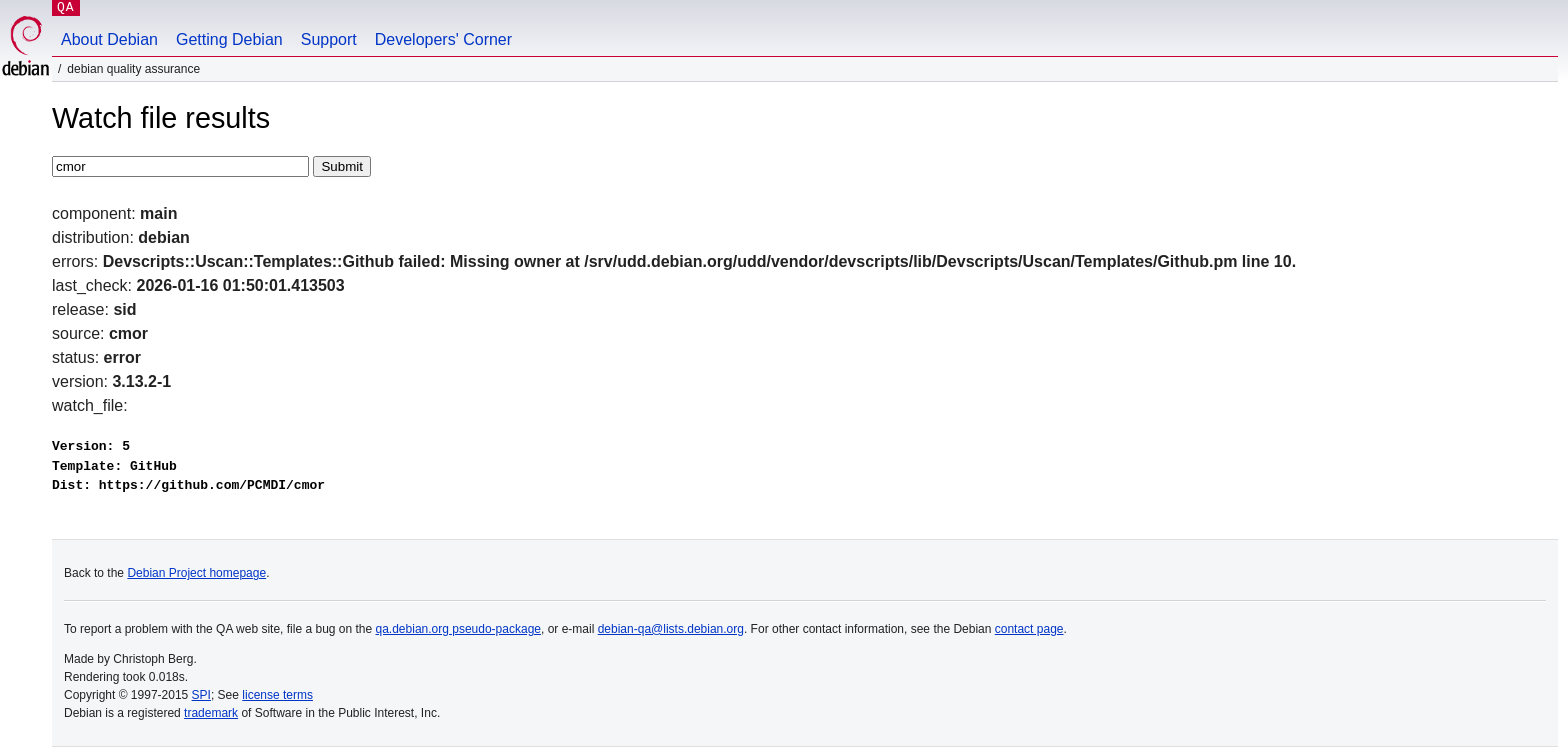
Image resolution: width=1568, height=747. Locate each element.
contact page (1029, 629)
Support (329, 39)
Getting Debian (229, 39)
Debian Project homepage (196, 573)
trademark (211, 713)
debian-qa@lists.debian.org (671, 629)
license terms (277, 695)
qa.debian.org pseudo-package (458, 629)
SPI (201, 695)
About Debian (109, 39)
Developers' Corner (443, 39)
